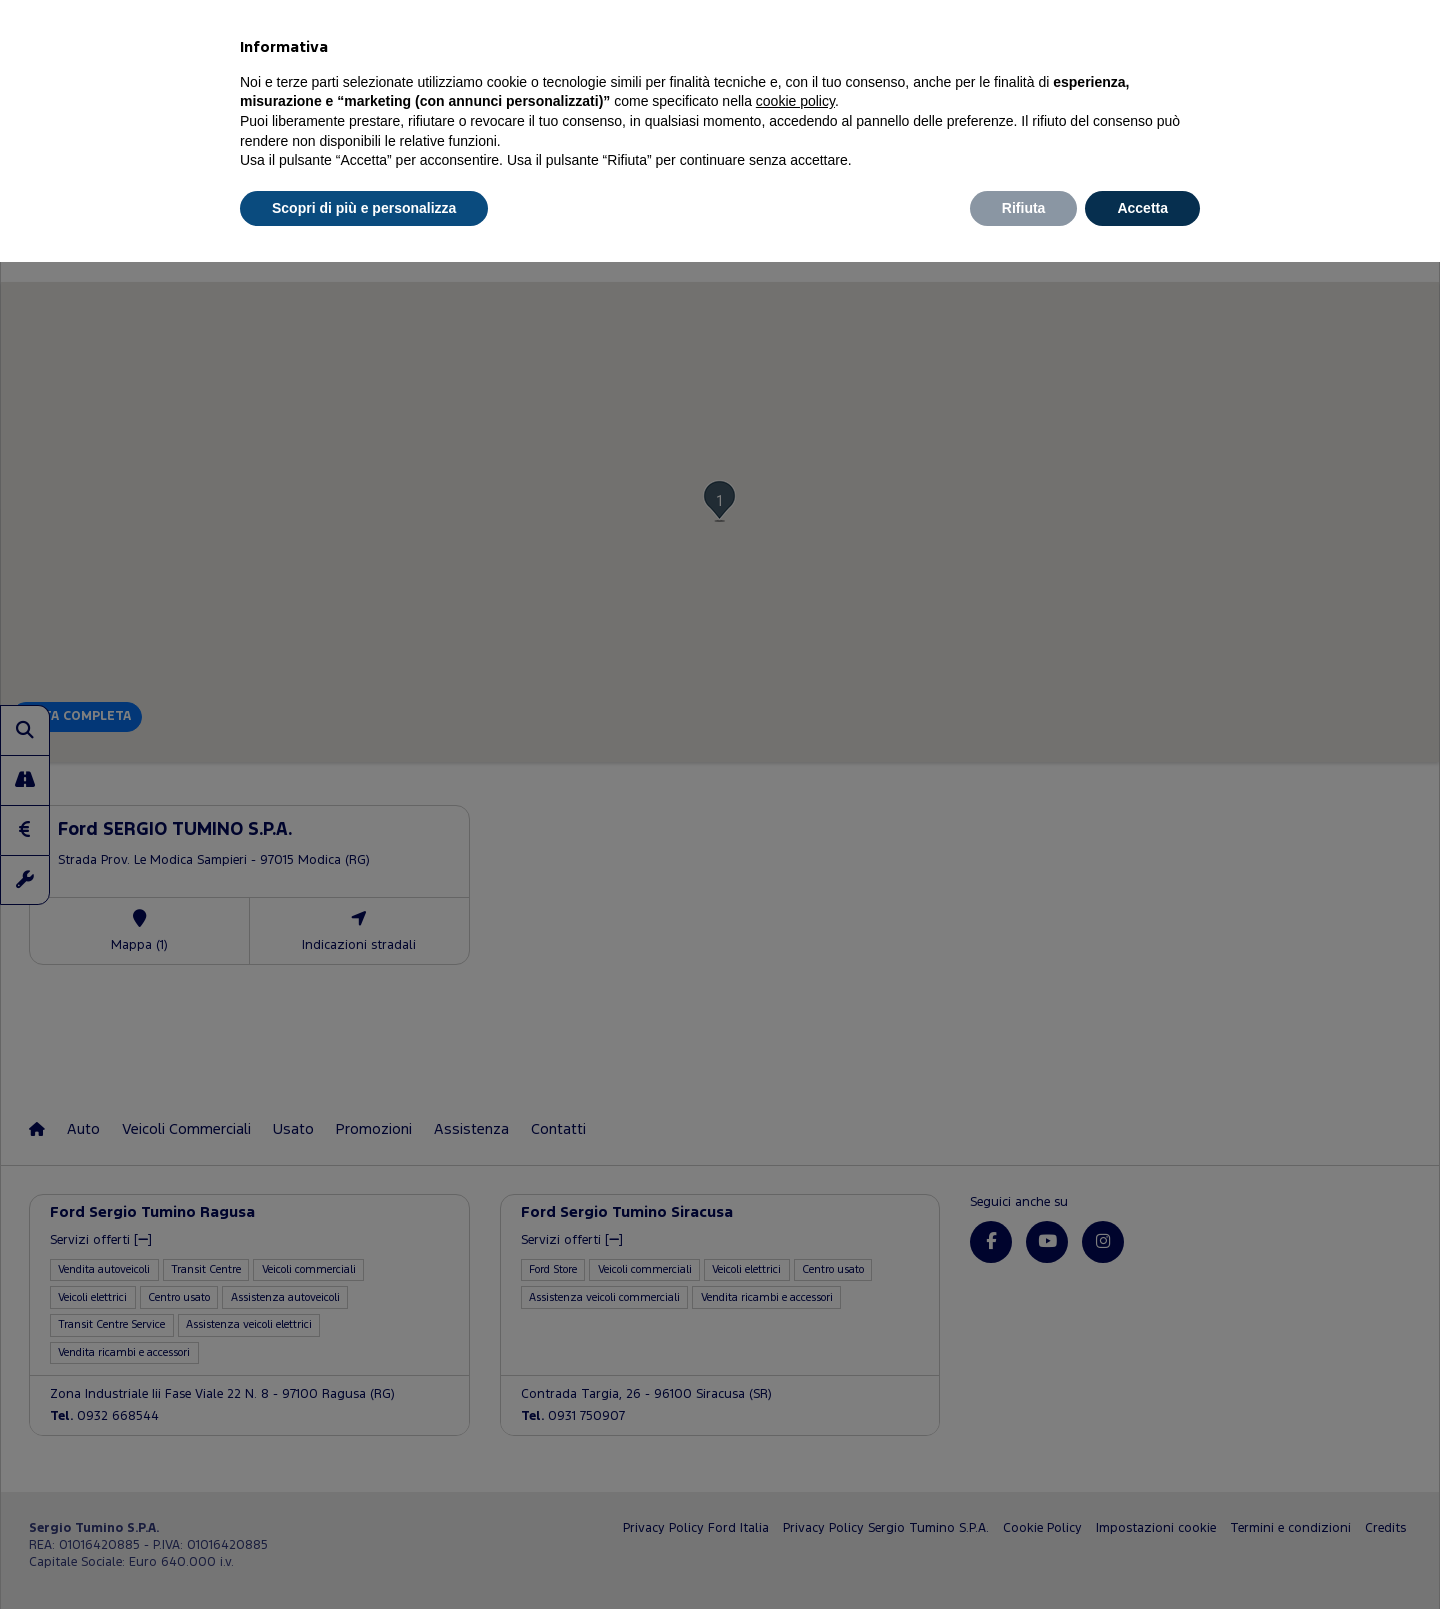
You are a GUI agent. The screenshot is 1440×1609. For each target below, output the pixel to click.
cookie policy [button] (795, 101)
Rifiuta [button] (1024, 208)
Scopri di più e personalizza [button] (364, 208)
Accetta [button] (1142, 208)
